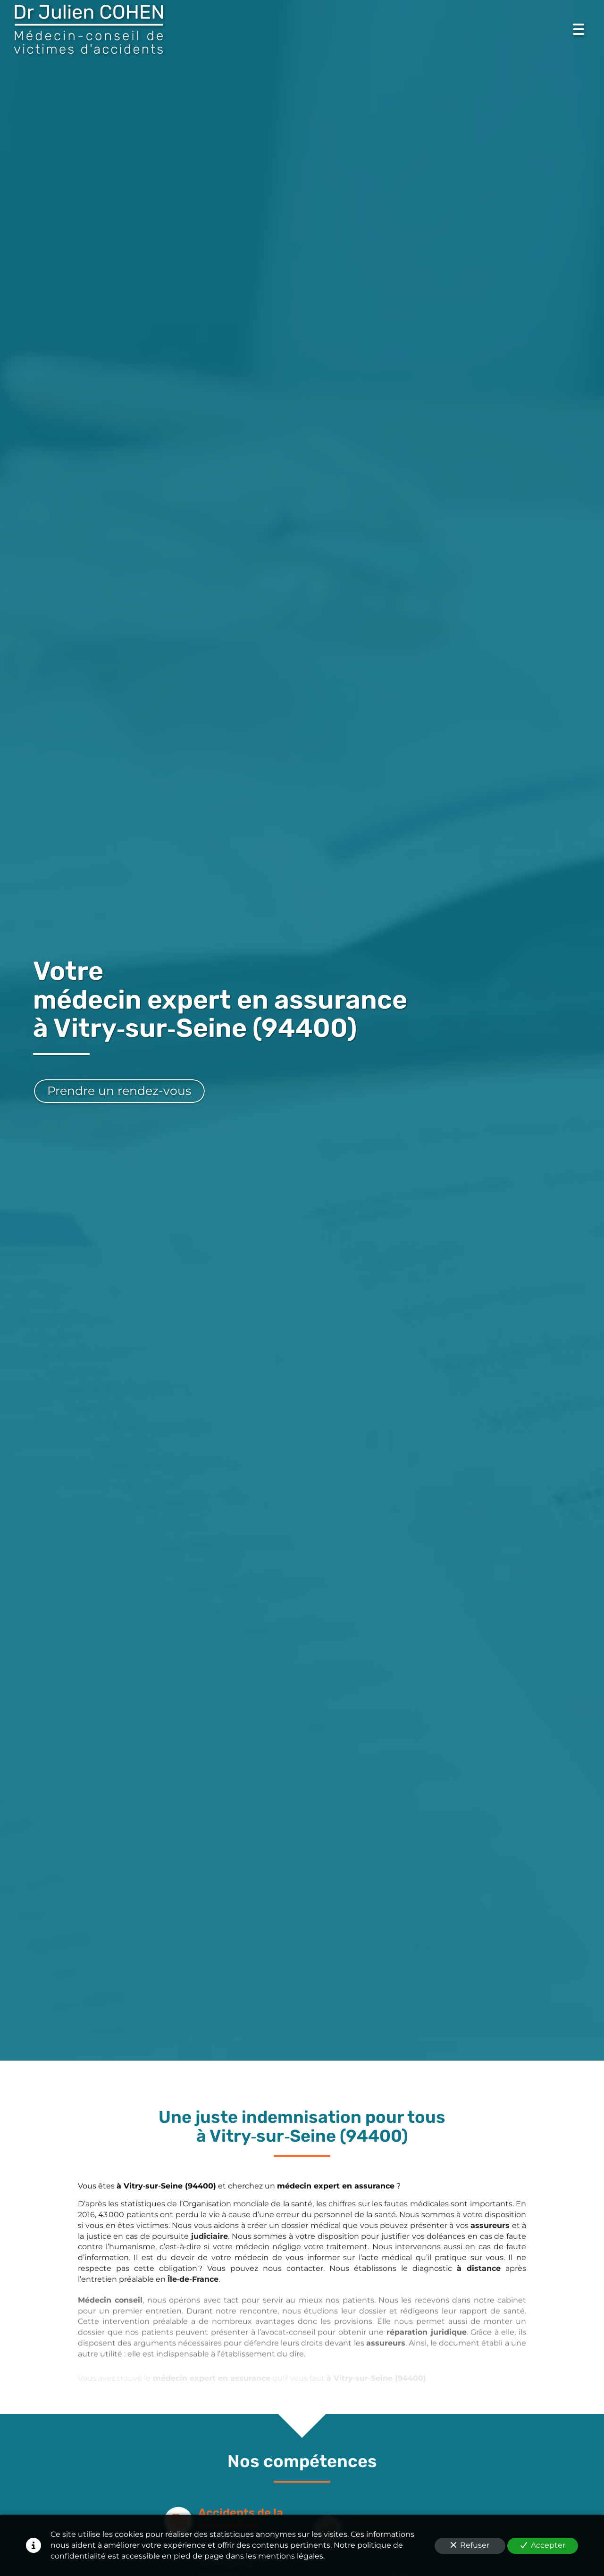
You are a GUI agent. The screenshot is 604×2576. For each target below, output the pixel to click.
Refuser (470, 2545)
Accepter (542, 2545)
